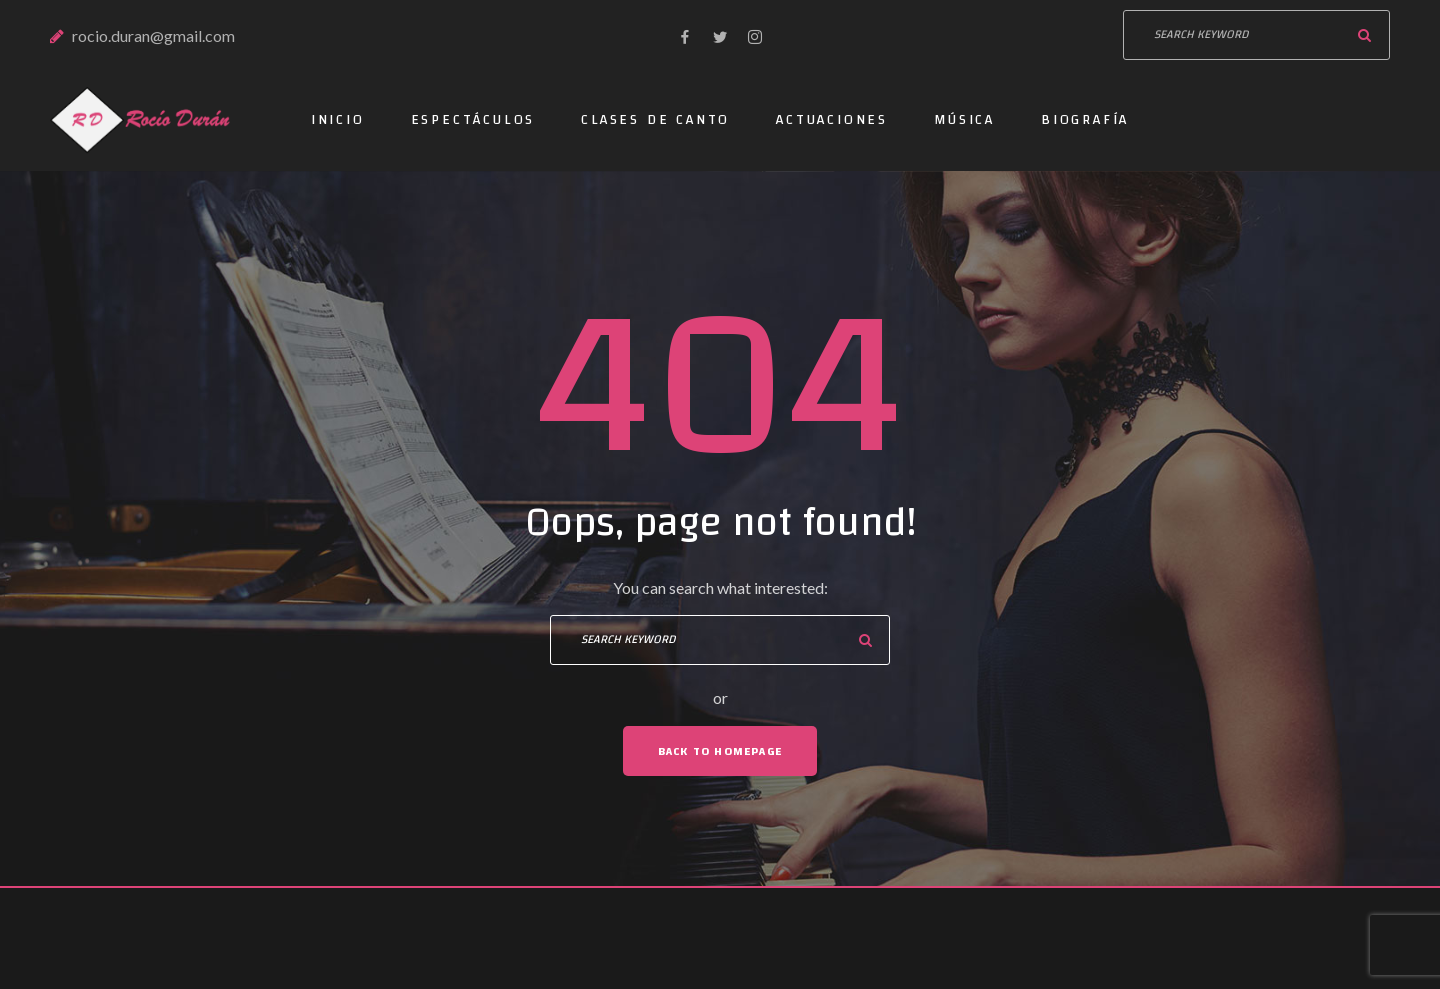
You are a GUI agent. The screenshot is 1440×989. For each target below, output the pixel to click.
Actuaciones (832, 120)
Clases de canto (655, 120)
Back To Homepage (720, 751)
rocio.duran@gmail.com (153, 35)
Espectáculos (473, 120)
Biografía (1085, 120)
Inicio (338, 120)
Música (964, 120)
